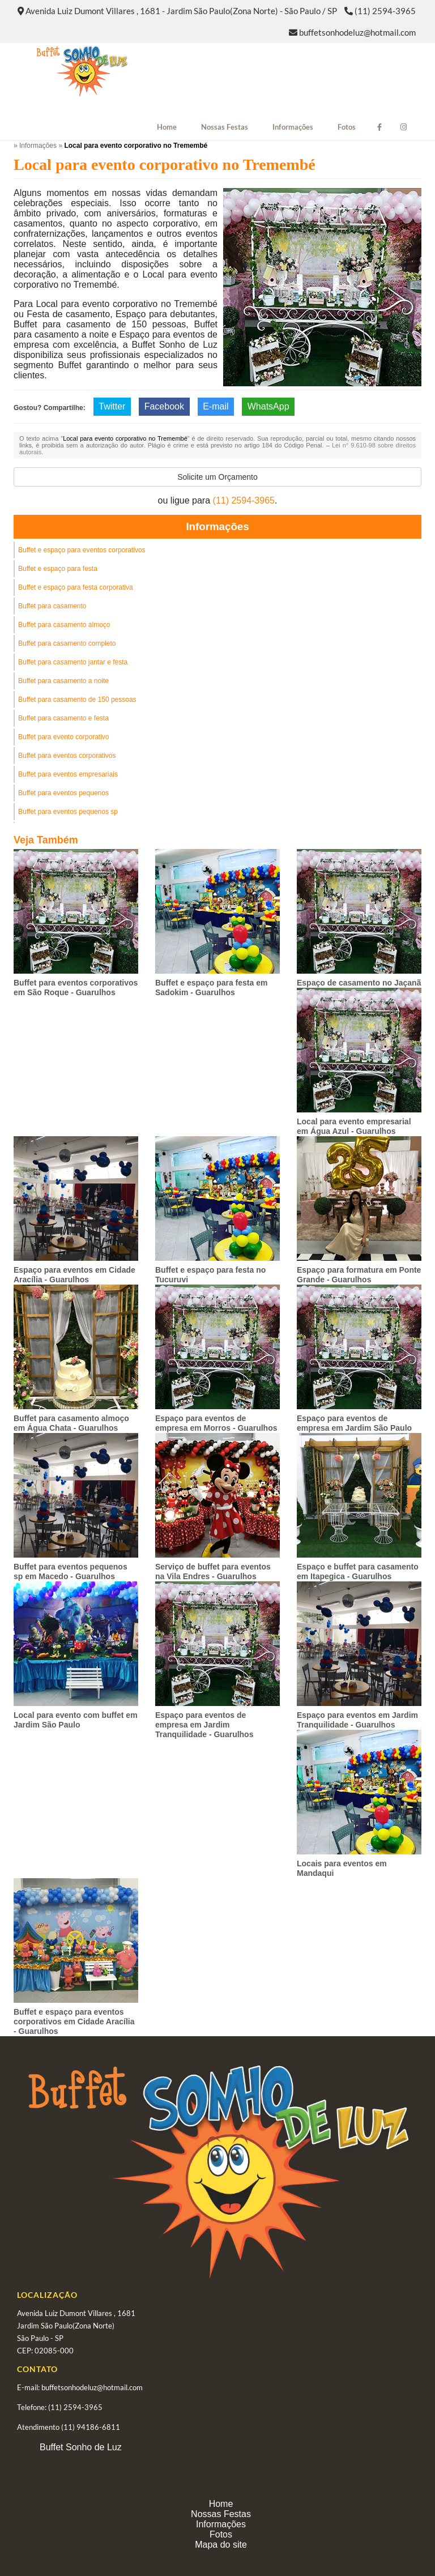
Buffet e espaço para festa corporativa (75, 587)
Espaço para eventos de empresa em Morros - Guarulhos (216, 1423)
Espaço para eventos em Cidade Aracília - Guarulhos (74, 1274)
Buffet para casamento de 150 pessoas (77, 699)
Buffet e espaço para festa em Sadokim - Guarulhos (211, 987)
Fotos (347, 126)
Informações (292, 126)
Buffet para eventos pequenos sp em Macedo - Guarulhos (70, 1571)
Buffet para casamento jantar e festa (72, 662)
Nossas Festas (224, 126)
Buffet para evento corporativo (63, 737)
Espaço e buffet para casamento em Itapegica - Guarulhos (358, 1571)
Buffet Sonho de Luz (81, 2447)
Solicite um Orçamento (217, 476)
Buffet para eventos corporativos (67, 756)
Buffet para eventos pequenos (63, 793)
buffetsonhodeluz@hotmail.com (357, 32)
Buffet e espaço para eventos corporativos (82, 550)
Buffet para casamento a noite (63, 681)
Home (167, 126)
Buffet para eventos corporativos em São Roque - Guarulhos (76, 987)
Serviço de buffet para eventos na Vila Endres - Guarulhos (213, 1571)
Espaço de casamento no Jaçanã (359, 982)
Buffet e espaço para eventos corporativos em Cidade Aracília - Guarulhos (74, 2021)
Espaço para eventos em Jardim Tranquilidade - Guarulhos (357, 1720)
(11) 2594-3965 (385, 11)
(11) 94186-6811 (90, 2427)
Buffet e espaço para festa (57, 569)
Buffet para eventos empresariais (68, 774)
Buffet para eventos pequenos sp (68, 812)
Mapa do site (221, 2544)
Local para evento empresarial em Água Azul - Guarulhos (354, 1126)
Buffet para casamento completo (67, 643)
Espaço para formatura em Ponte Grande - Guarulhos (359, 1274)
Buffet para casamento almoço (64, 625)
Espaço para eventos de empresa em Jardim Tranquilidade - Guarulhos (204, 1725)
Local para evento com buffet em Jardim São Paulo (76, 1720)
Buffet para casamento (52, 606)
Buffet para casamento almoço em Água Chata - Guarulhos (71, 1423)
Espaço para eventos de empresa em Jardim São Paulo (354, 1423)
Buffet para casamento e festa (63, 718)
